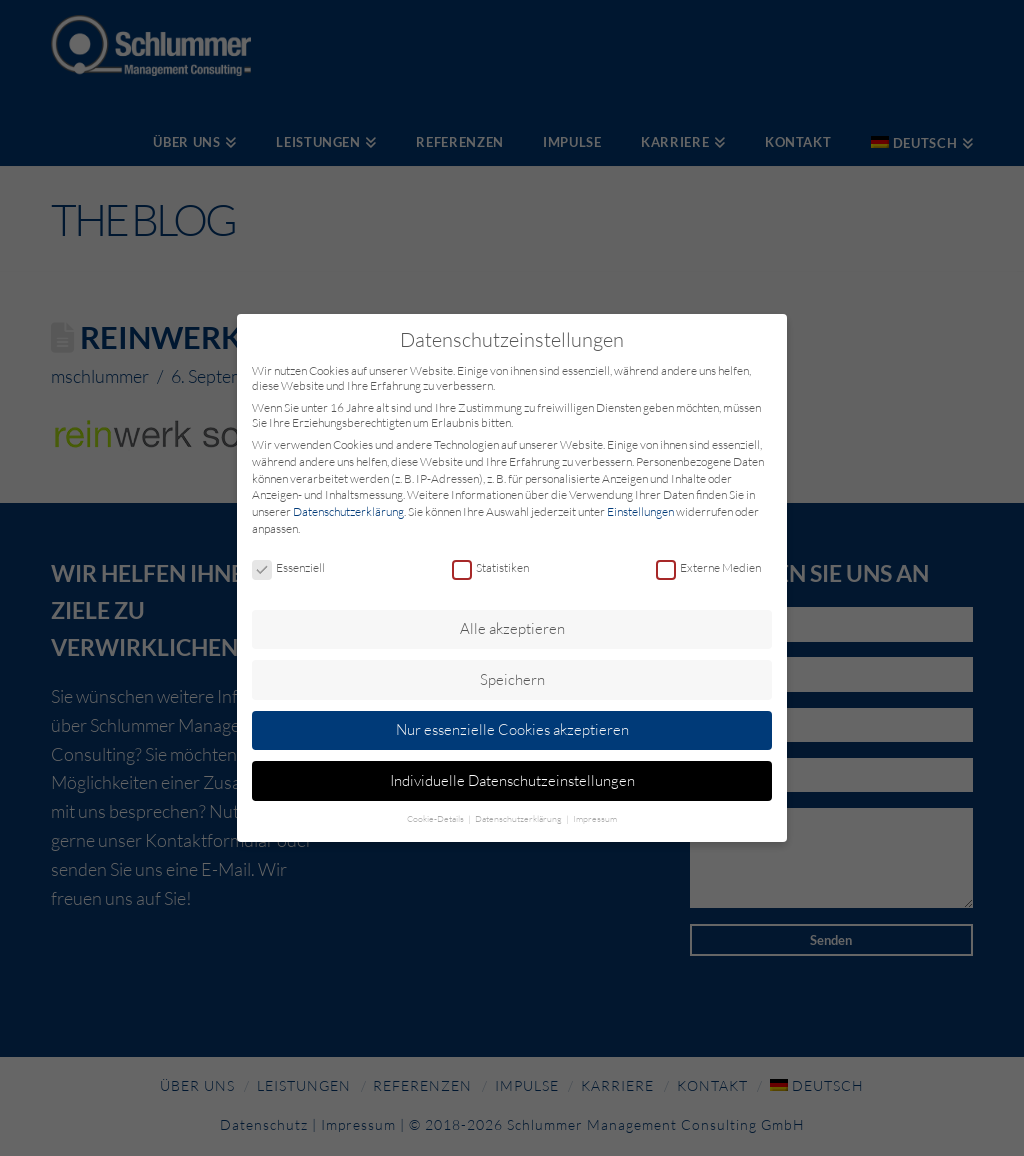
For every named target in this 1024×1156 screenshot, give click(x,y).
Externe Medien (708, 568)
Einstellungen (640, 511)
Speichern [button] (512, 679)
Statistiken (490, 568)
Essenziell (288, 568)
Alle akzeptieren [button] (512, 628)
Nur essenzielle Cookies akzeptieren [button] (512, 729)
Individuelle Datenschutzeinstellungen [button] (512, 780)
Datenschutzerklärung (348, 511)
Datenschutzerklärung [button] (519, 818)
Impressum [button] (595, 818)
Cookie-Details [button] (436, 818)
